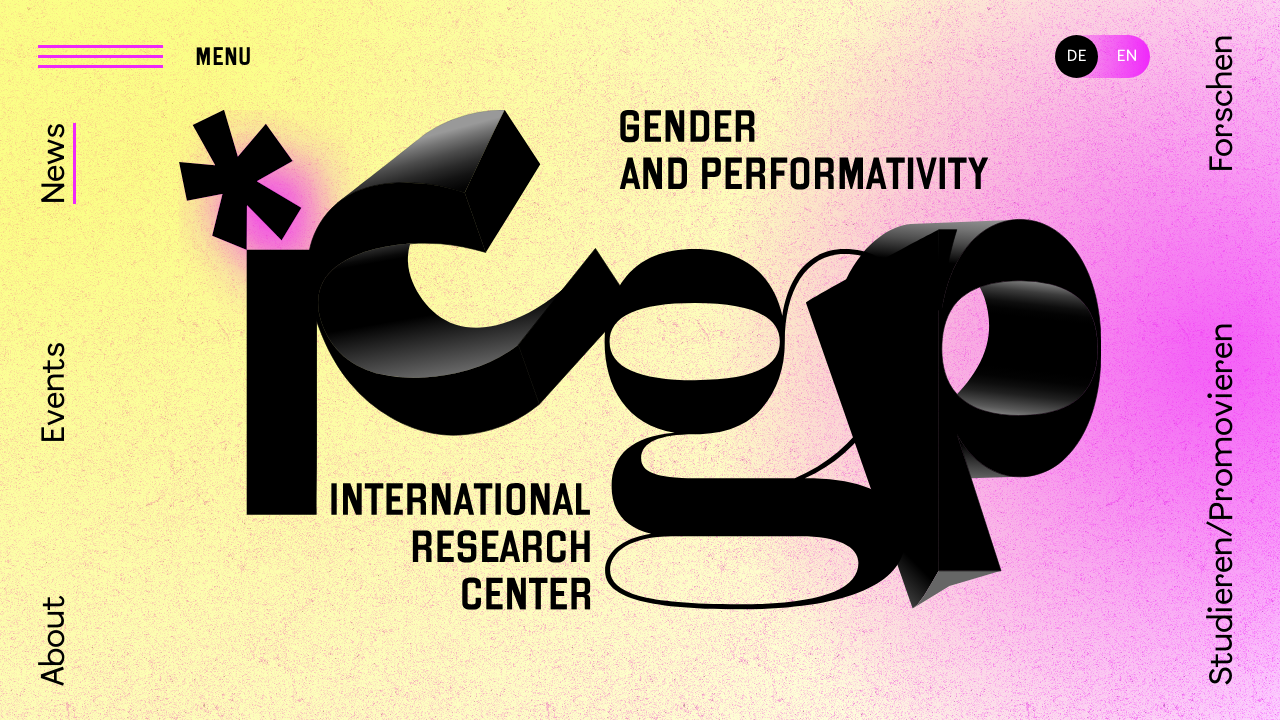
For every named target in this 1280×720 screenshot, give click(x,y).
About (55, 640)
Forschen (1223, 103)
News (55, 163)
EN (1127, 56)
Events (55, 392)
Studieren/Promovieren (1223, 504)
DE (1077, 56)
